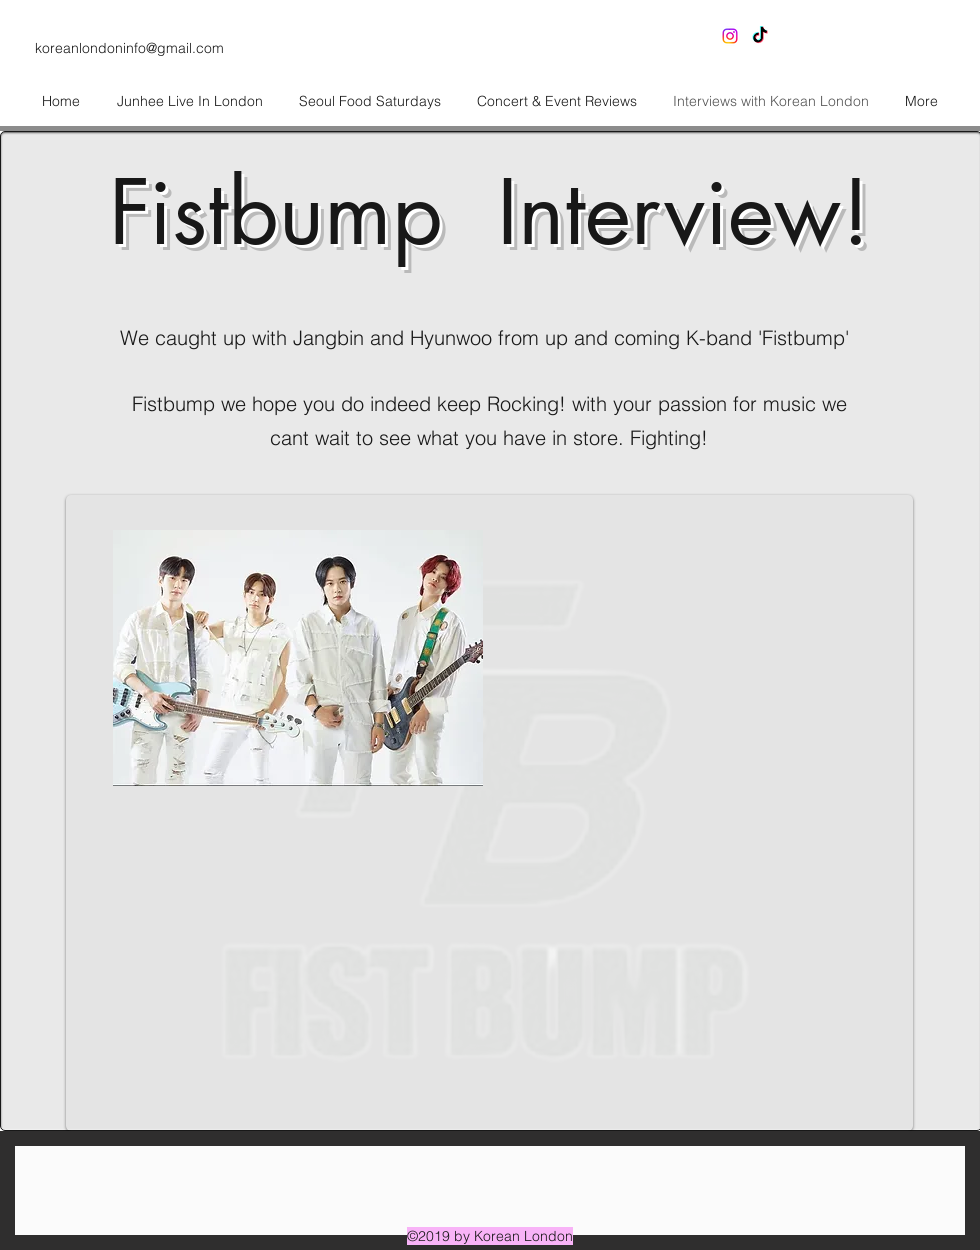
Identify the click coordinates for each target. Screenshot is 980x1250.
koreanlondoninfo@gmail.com (129, 48)
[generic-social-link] (760, 36)
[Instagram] (730, 36)
